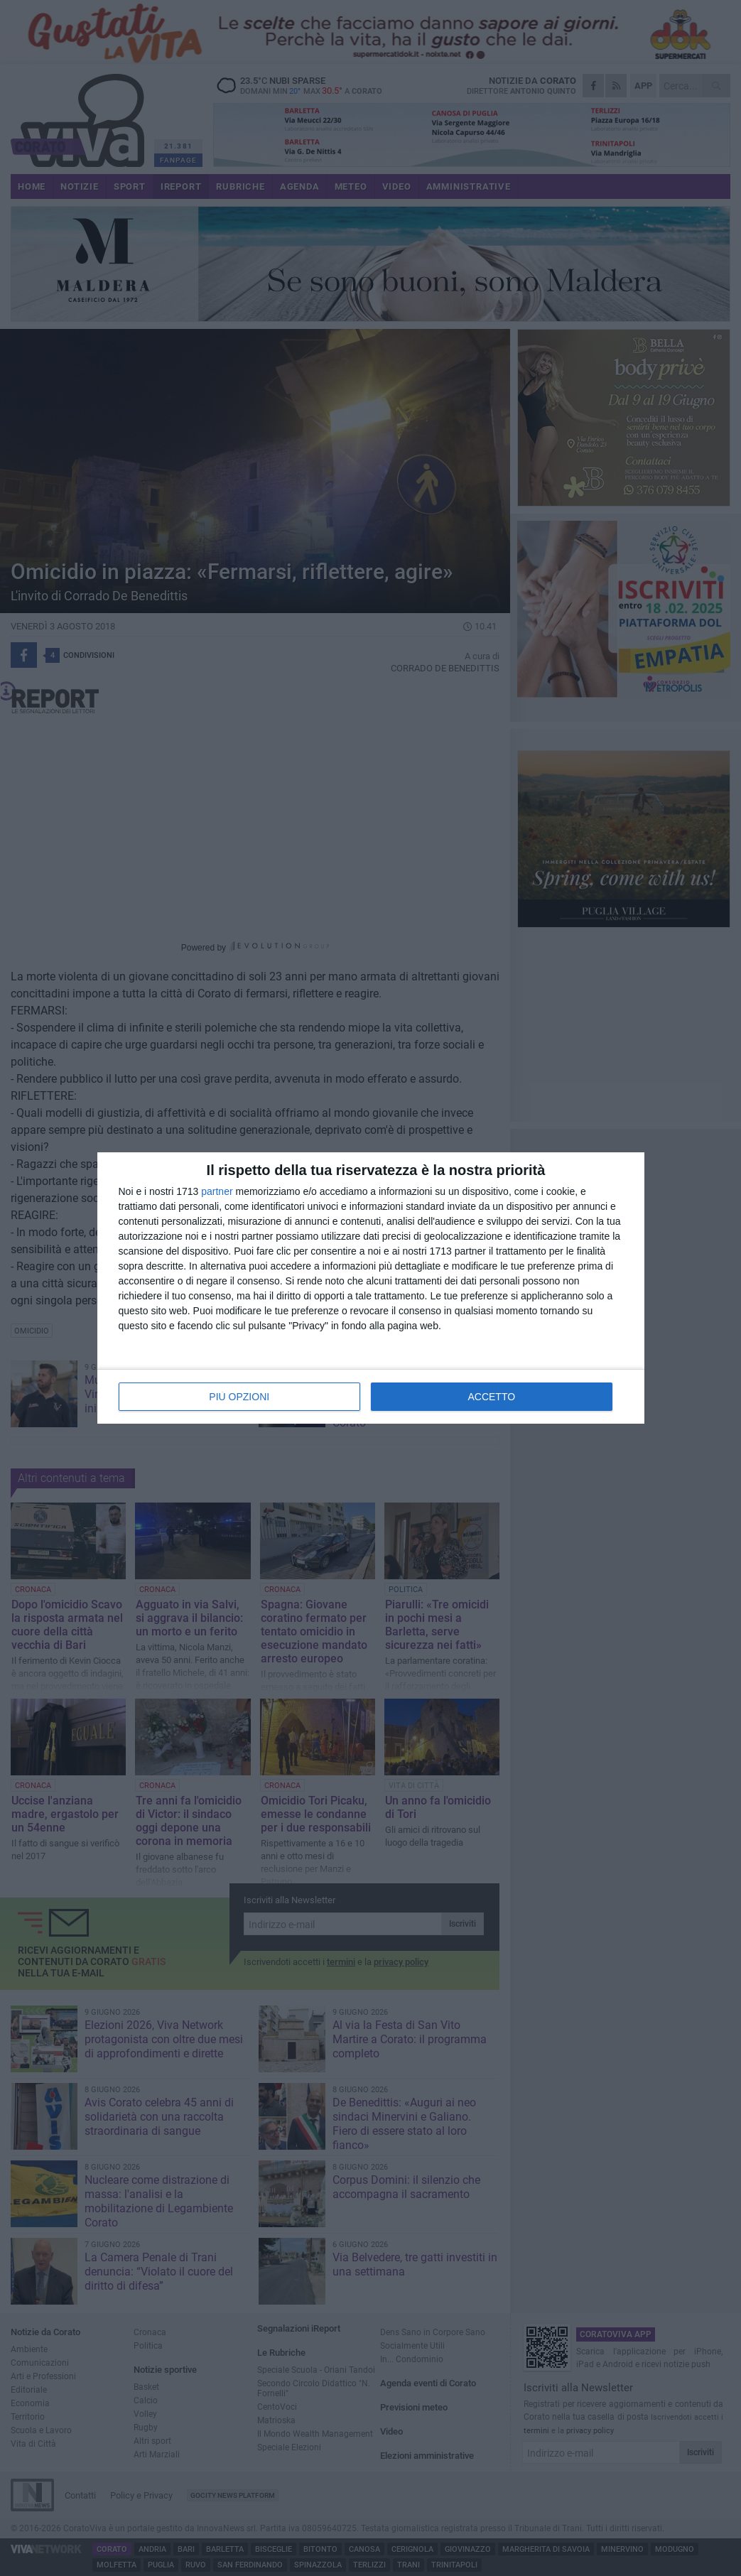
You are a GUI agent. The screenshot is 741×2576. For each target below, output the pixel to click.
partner (216, 1191)
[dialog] (370, 1288)
